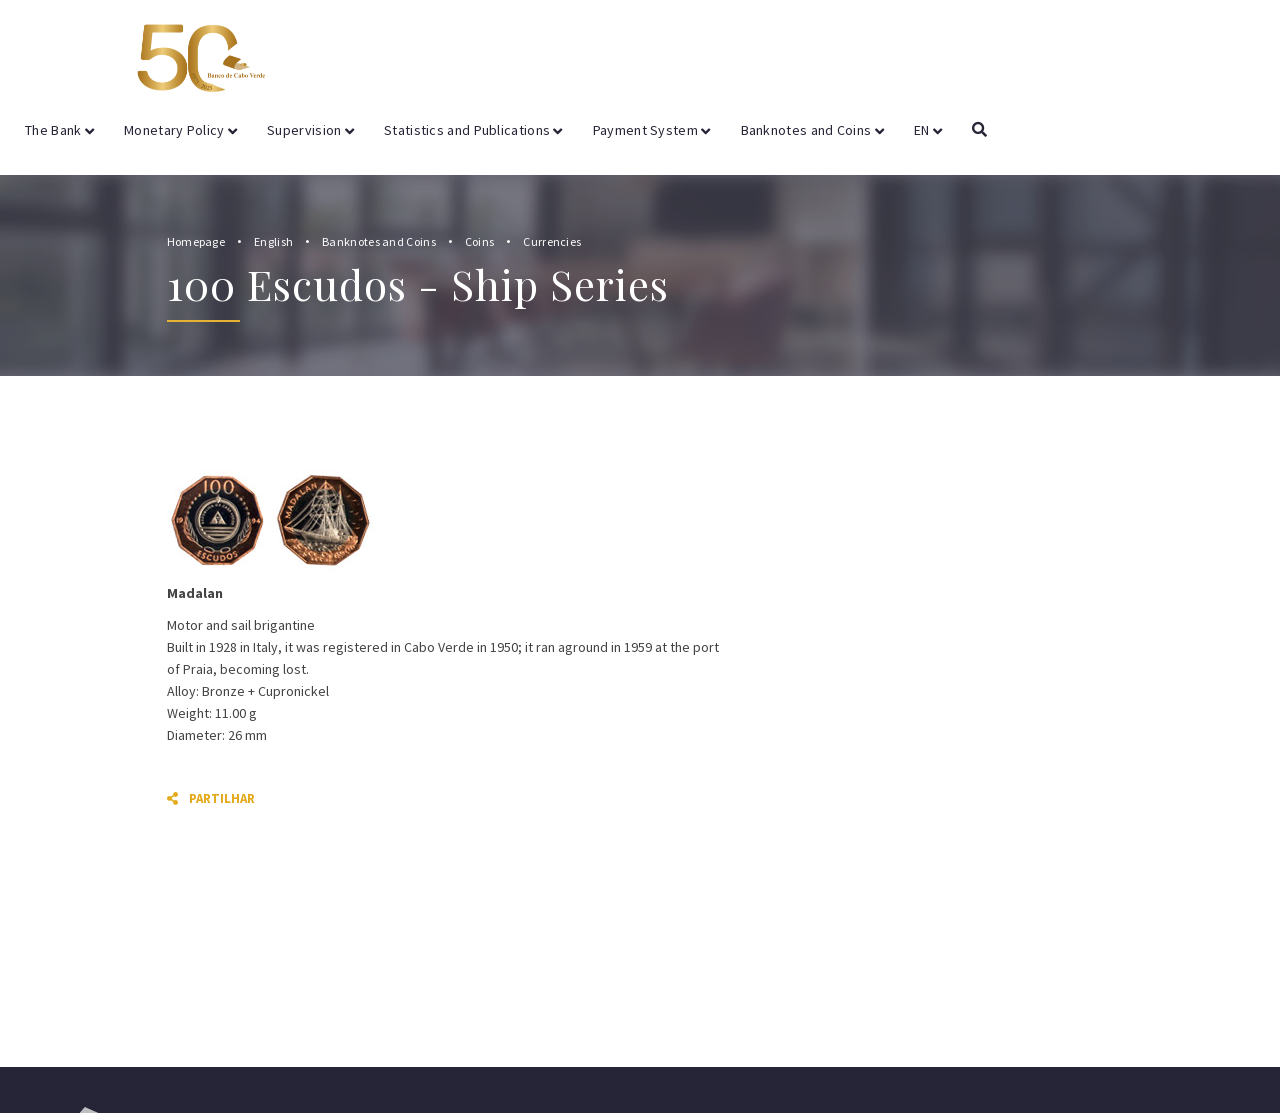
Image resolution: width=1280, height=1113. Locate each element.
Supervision (310, 130)
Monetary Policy (180, 130)
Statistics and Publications (473, 130)
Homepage (196, 241)
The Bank (59, 130)
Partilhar (211, 798)
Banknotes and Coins (812, 130)
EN (928, 130)
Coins (480, 241)
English (273, 241)
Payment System (652, 130)
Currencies (552, 241)
